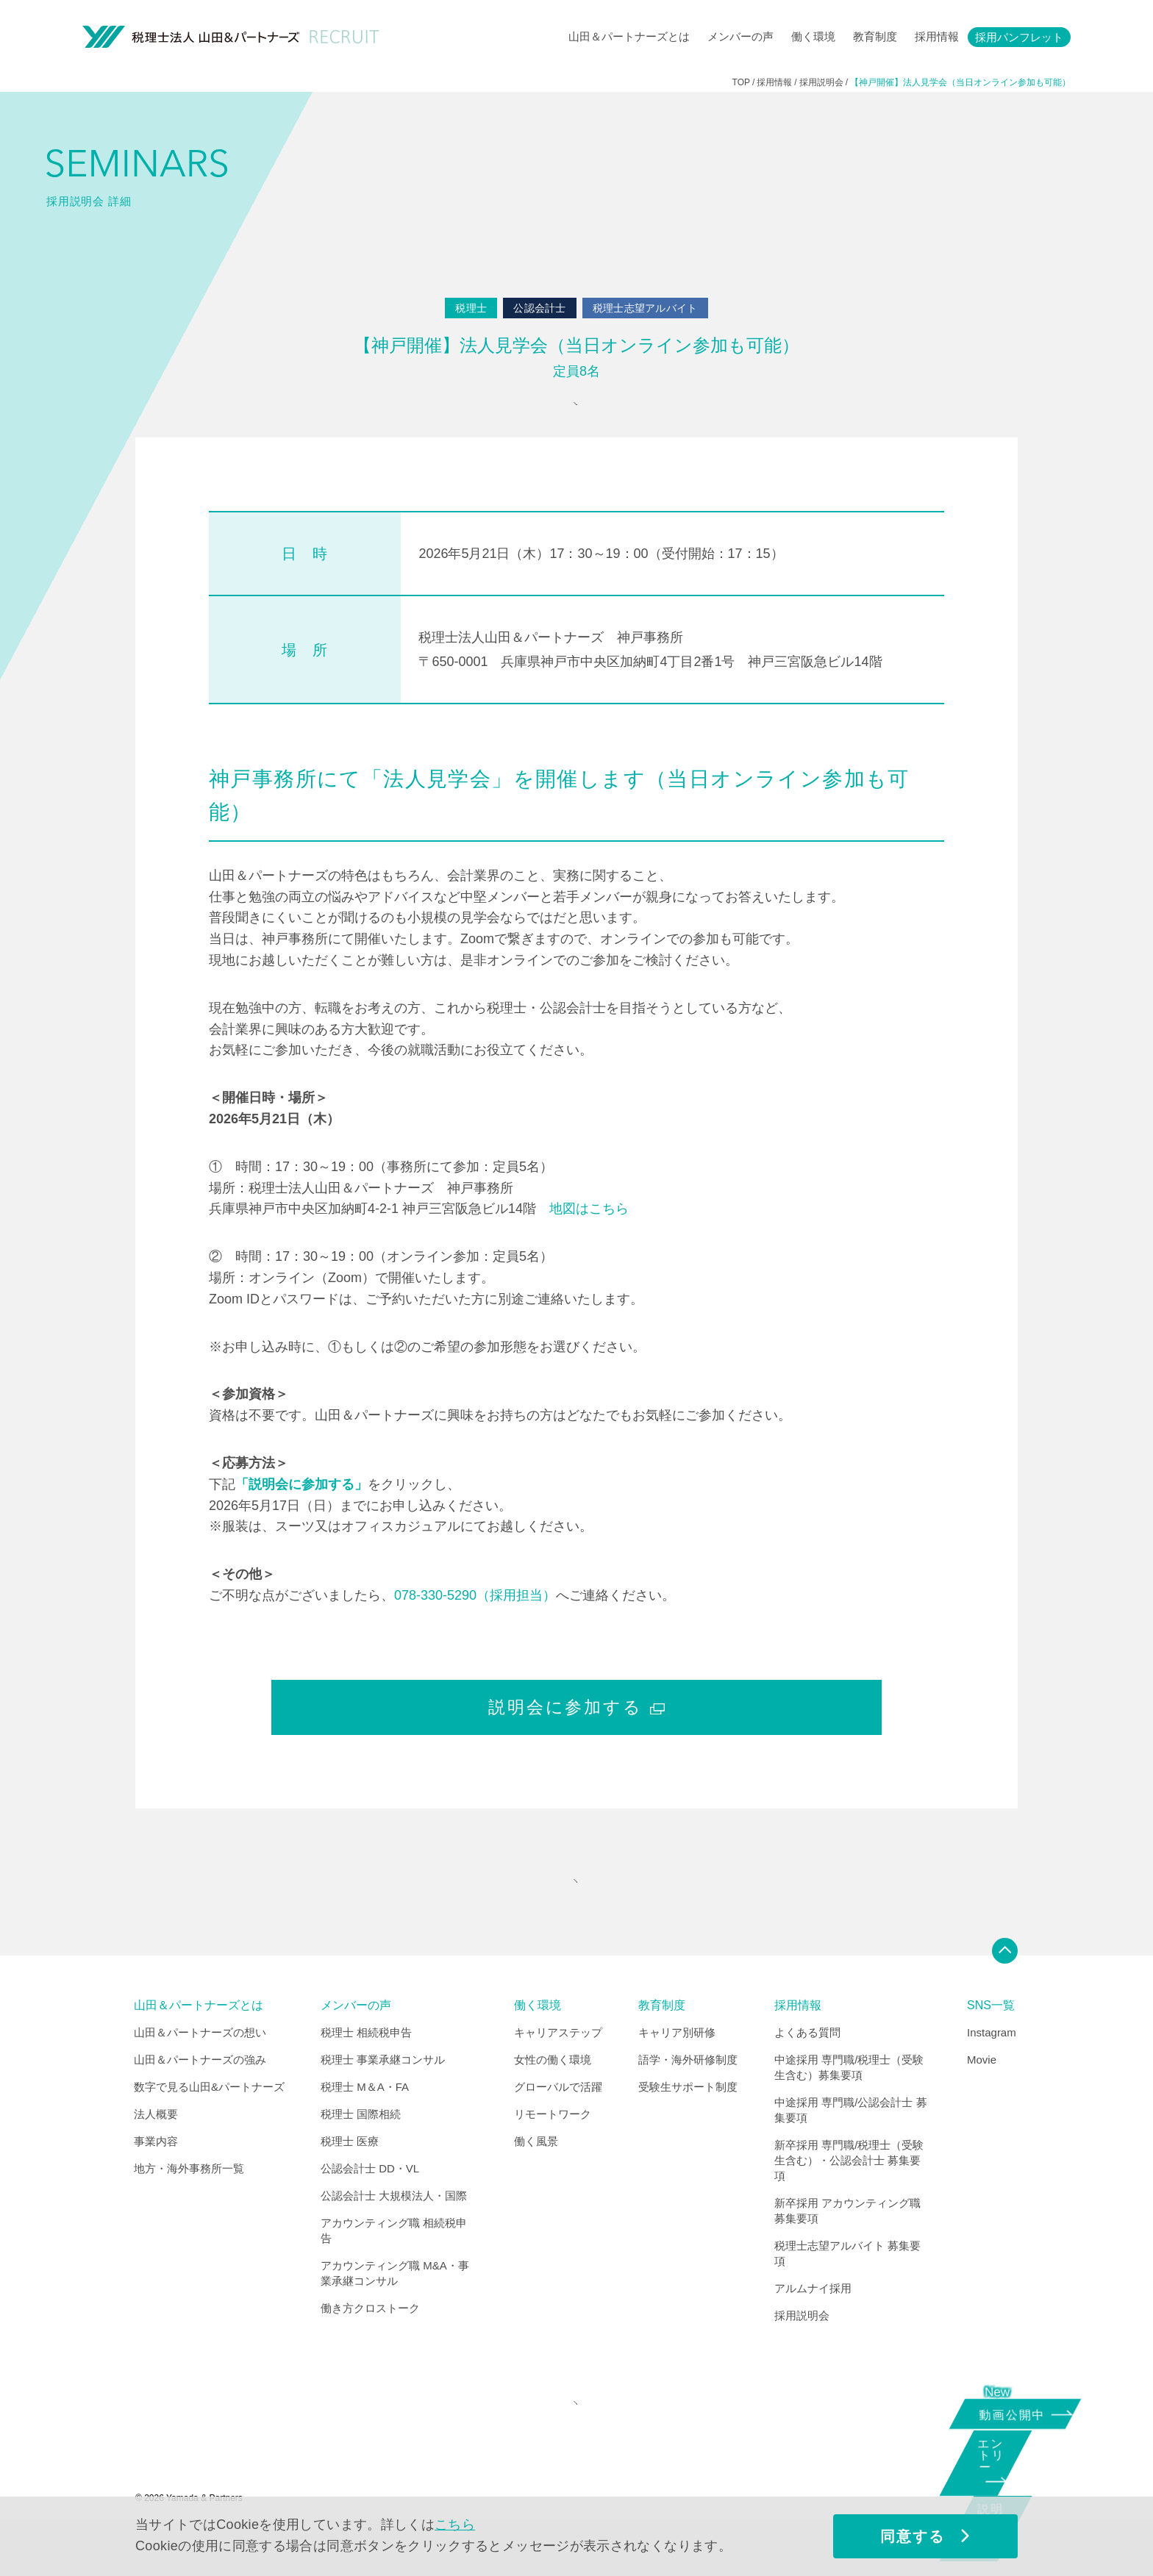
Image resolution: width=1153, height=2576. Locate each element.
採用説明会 (801, 2353)
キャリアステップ (558, 2070)
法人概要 (156, 2152)
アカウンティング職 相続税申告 (394, 2269)
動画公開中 (1017, 2412)
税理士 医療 (350, 2179)
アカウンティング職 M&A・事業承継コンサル (395, 2311)
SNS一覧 (991, 2044)
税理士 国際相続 (361, 2152)
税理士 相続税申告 (366, 2070)
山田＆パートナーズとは (629, 36)
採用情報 (937, 36)
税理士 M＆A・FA (365, 2125)
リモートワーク (552, 2152)
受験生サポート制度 (688, 2125)
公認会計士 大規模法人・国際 (394, 2234)
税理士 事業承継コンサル (383, 2098)
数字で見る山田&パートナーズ (209, 2125)
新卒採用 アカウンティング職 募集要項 (847, 2249)
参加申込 (572, 413)
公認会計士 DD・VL (370, 2206)
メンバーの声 (740, 36)
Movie (981, 2098)
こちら (455, 2524)
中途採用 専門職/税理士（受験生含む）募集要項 (849, 2105)
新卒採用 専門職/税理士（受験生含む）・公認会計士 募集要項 (849, 2198)
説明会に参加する (576, 1726)
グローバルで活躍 (558, 2125)
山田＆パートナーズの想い (200, 2070)
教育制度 (875, 36)
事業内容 (156, 2179)
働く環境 (813, 36)
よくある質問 (807, 2070)
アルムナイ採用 (813, 2326)
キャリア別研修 (676, 2070)
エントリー (1010, 2467)
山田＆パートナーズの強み (200, 2098)
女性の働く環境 (552, 2098)
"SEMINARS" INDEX (572, 1910)
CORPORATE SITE (572, 2451)
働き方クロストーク (370, 2346)
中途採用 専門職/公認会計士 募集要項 (850, 2148)
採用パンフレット (1019, 37)
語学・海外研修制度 (688, 2098)
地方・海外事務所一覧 (189, 2206)
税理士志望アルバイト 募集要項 (847, 2291)
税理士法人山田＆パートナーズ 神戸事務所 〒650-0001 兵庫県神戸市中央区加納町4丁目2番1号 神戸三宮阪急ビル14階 (650, 668)
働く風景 (536, 2179)
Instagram (991, 2070)
